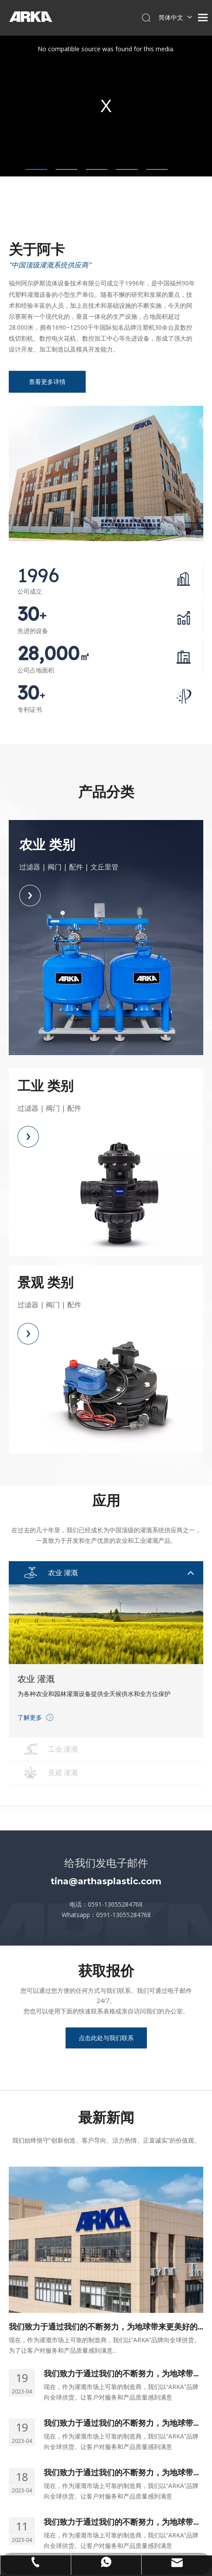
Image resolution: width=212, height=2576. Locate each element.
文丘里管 (104, 867)
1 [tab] (36, 169)
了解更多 (29, 1717)
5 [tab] (157, 169)
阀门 (55, 867)
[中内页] (106, 473)
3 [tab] (97, 169)
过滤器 (29, 867)
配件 (76, 867)
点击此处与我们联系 (106, 2038)
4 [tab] (127, 169)
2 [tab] (66, 169)
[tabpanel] (106, 105)
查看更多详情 (47, 381)
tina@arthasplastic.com (106, 1881)
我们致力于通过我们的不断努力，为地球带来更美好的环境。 (103, 2327)
